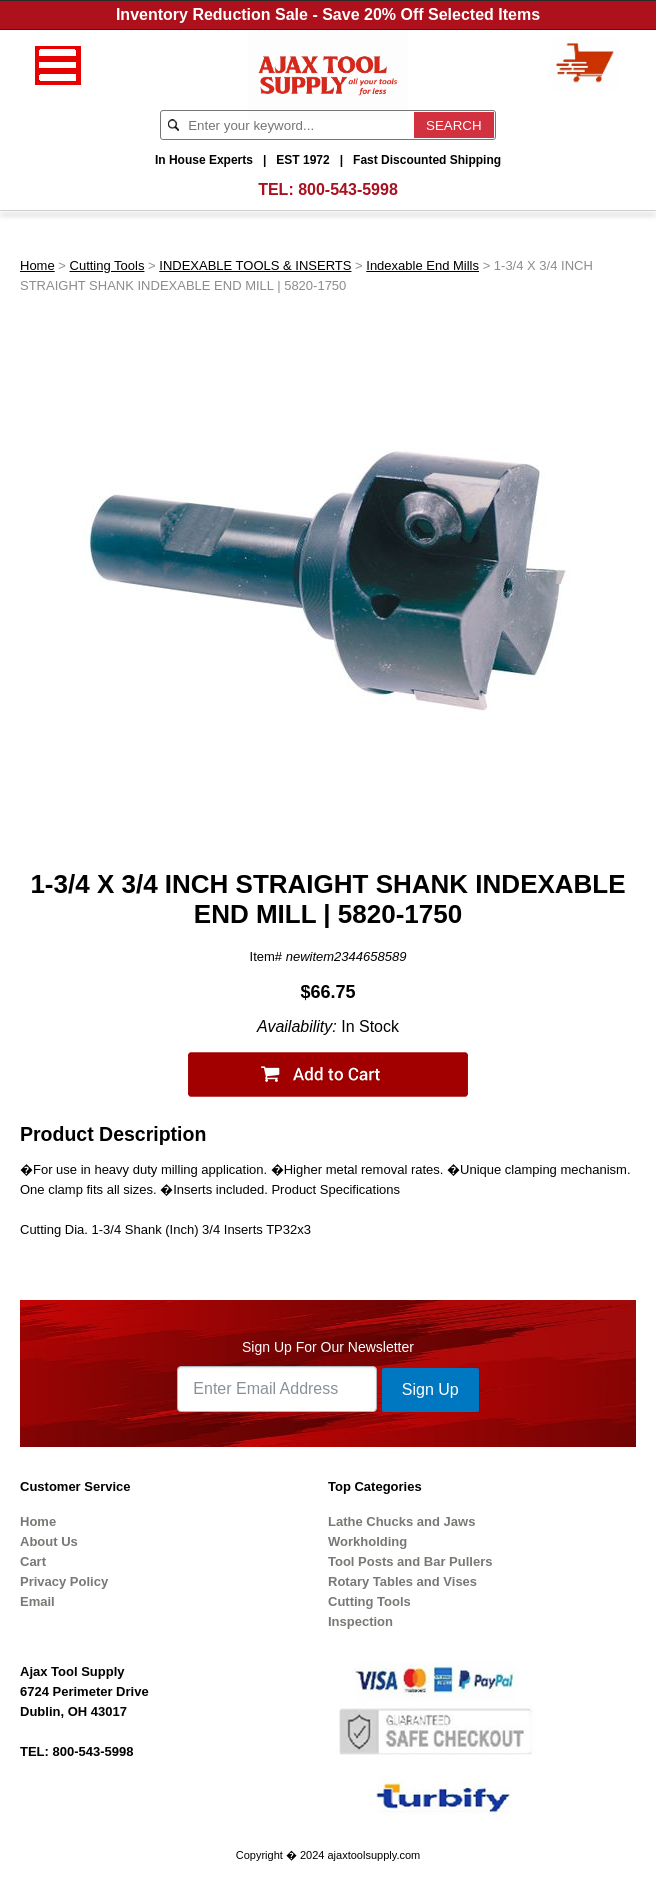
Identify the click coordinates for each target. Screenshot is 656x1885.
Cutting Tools (107, 265)
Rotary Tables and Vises (402, 1581)
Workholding (367, 1541)
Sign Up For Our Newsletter (328, 1347)
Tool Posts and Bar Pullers (410, 1561)
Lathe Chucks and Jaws (401, 1521)
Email (37, 1601)
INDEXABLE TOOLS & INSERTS (255, 265)
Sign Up (430, 1389)
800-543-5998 (348, 189)
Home (37, 265)
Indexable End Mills (422, 265)
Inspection (360, 1621)
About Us (49, 1541)
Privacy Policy (64, 1581)
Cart (33, 1561)
